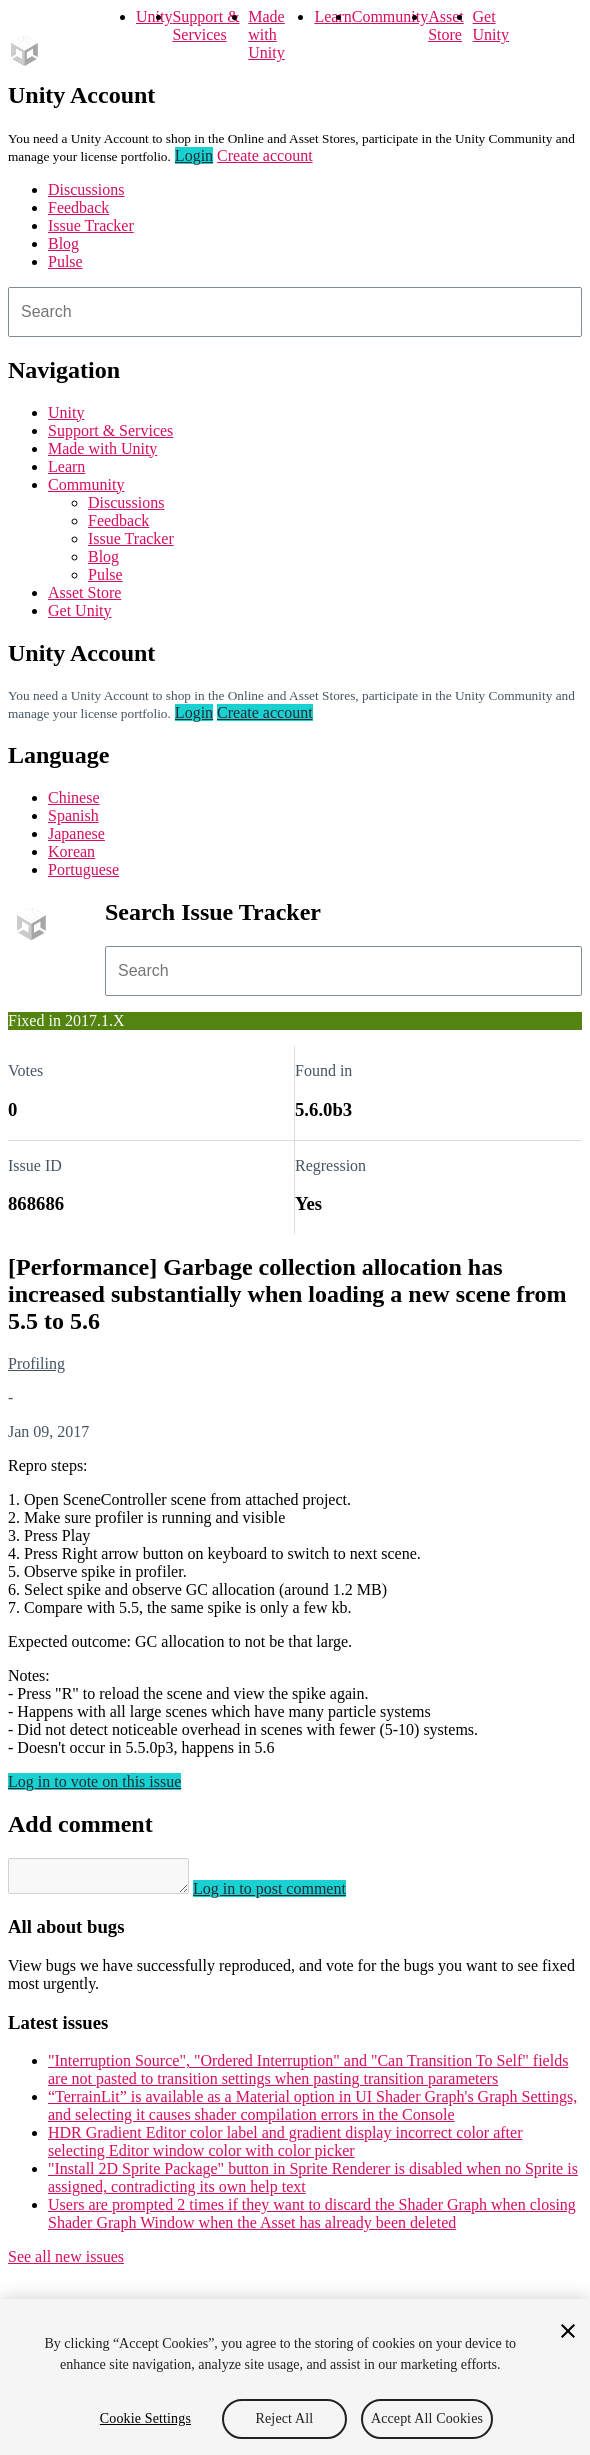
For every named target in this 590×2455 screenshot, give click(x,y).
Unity (154, 16)
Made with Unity (266, 34)
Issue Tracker (91, 225)
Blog (63, 243)
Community (390, 16)
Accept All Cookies (427, 2418)
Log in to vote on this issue (94, 1781)
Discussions (86, 189)
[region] (295, 2377)
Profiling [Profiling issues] (36, 1363)
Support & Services (205, 25)
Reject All (285, 2418)
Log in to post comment (289, 1894)
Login (194, 155)
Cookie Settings (145, 2418)
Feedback (78, 207)
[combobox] (295, 312)
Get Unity (491, 25)
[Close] (568, 2331)
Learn (332, 16)
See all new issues (66, 2262)
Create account (265, 155)
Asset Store (446, 25)
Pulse (65, 261)
